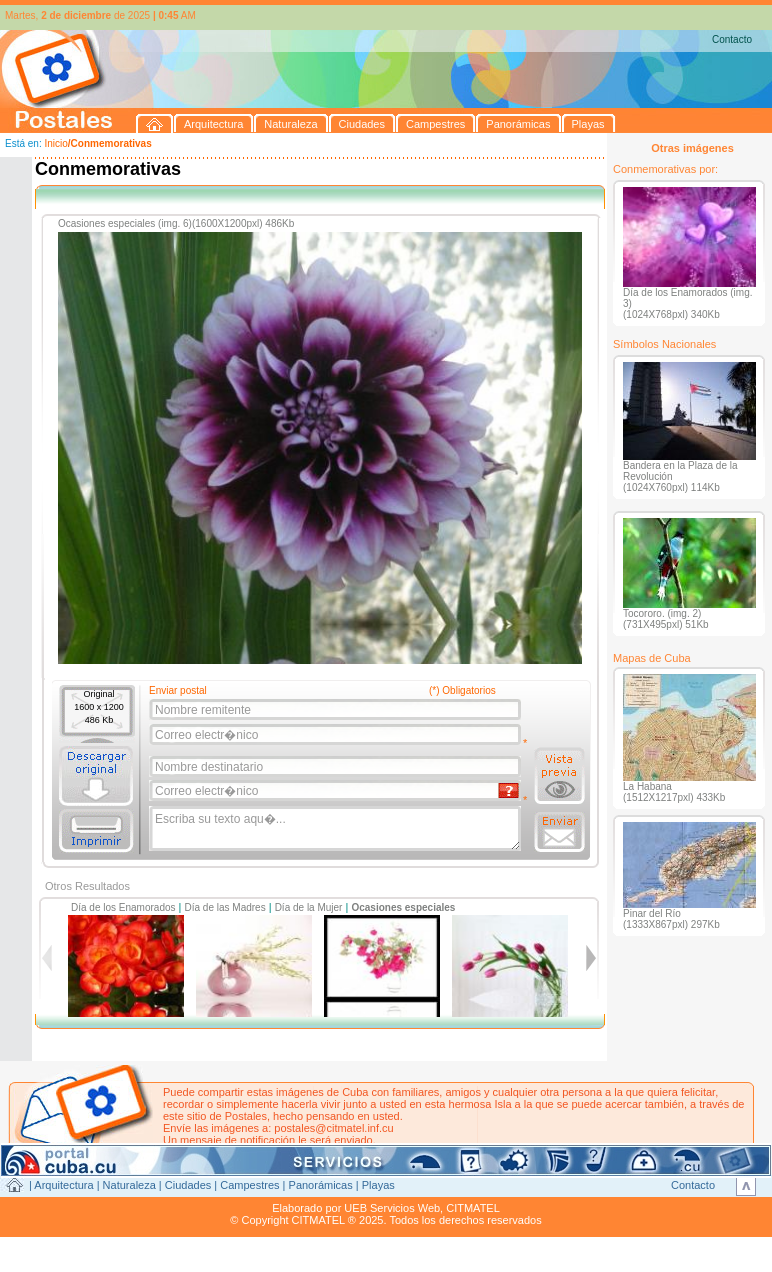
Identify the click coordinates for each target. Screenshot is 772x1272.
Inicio (55, 143)
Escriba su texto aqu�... (336, 829)
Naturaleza (129, 1185)
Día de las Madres (225, 907)
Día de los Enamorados (123, 907)
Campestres (249, 1185)
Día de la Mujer (309, 907)
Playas (378, 1185)
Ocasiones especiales (403, 907)
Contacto (732, 39)
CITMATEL (473, 1208)
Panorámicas (321, 1185)
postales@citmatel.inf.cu (333, 1128)
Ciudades (188, 1185)
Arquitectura (63, 1185)
